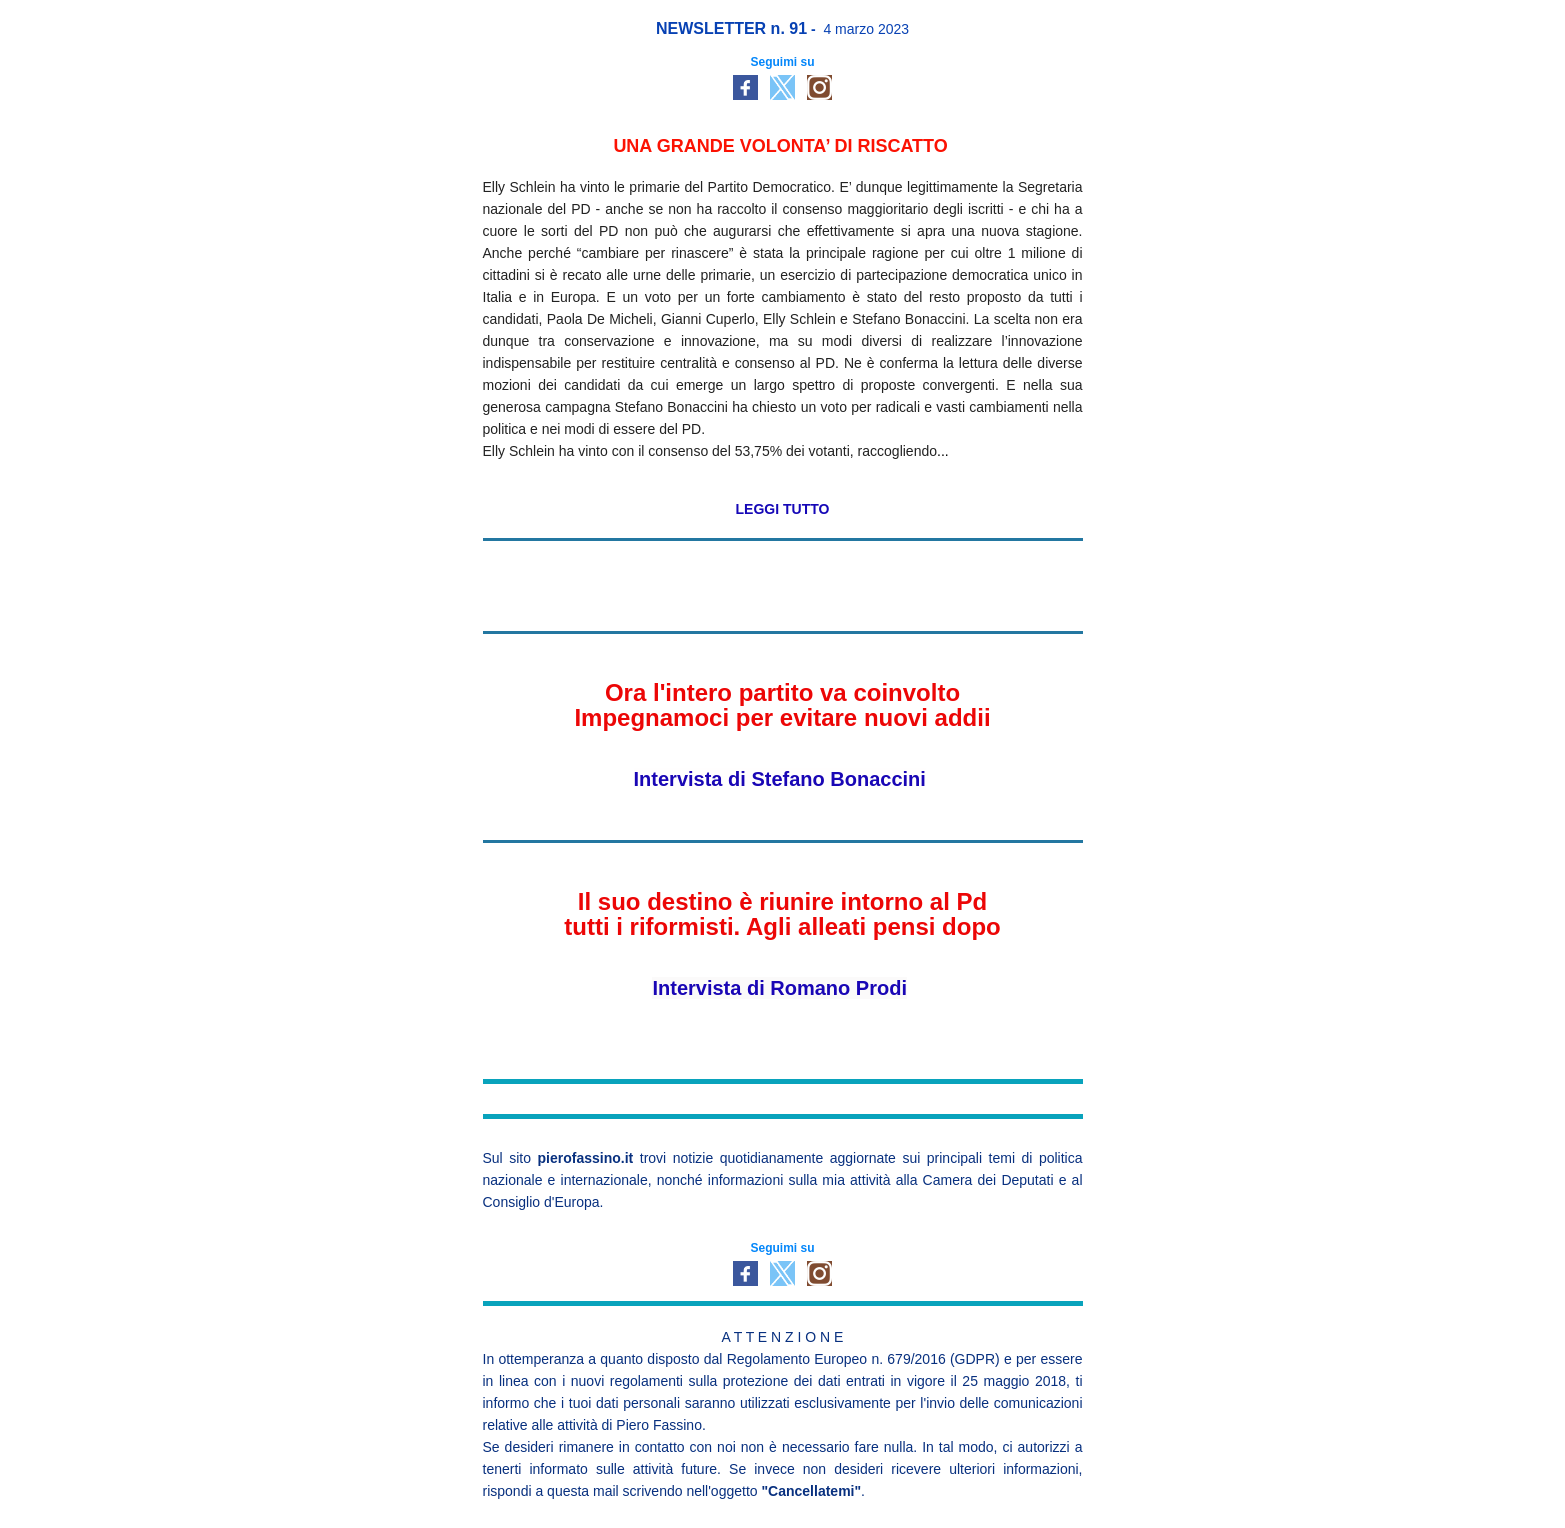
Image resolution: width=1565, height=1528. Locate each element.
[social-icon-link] (745, 87)
